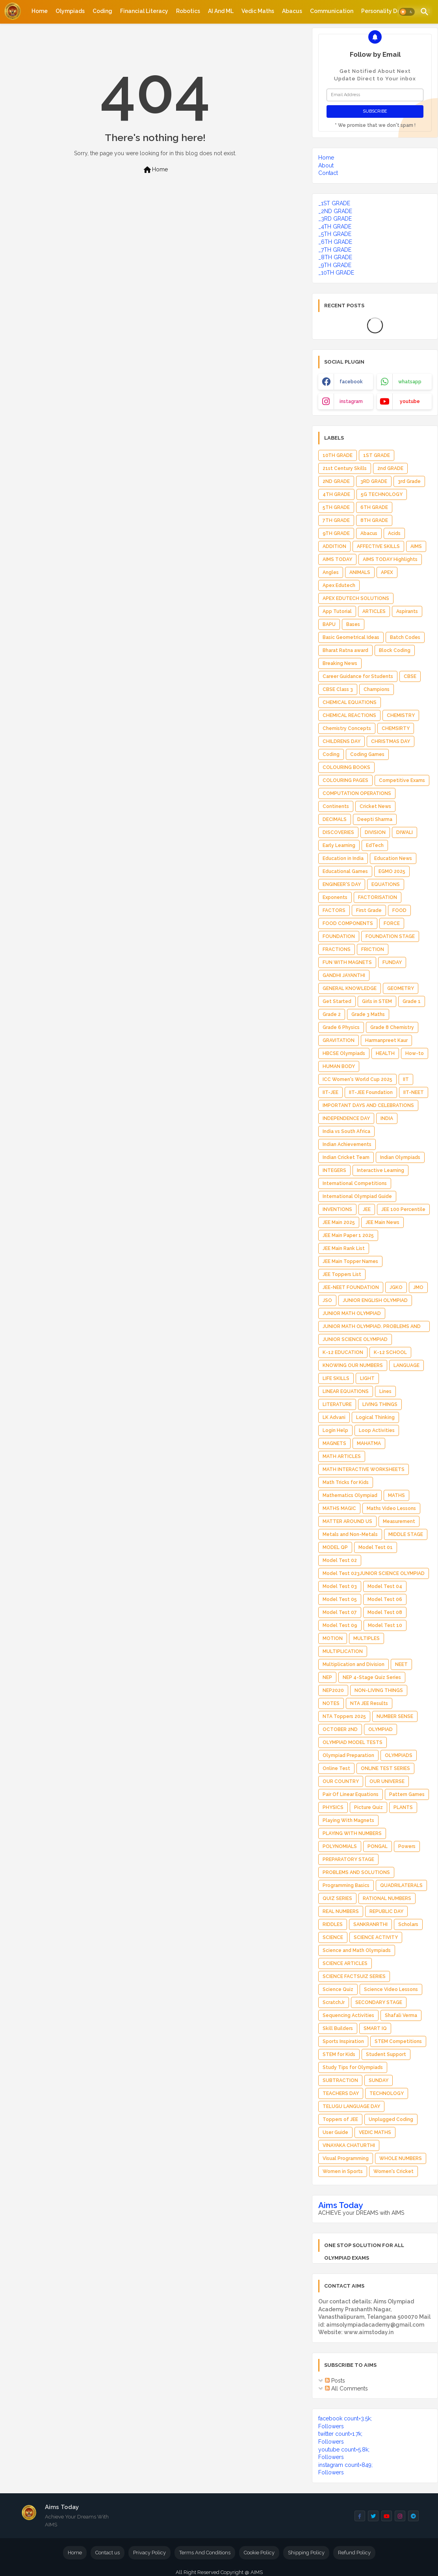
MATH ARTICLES (342, 1456)
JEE (367, 1209)
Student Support (386, 2054)
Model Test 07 (340, 1612)
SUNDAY (378, 2080)
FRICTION (372, 949)
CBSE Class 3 (338, 689)
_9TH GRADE (334, 265)
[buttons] (359, 2516)
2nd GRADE (390, 468)
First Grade (369, 910)
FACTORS (334, 910)
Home (40, 11)
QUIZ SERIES (337, 1898)
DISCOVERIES (338, 832)
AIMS (416, 546)
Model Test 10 (385, 1625)
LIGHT (367, 1378)
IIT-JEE (330, 1092)
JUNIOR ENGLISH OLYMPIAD (375, 1300)
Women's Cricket (393, 2171)
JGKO (396, 1287)
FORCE (392, 923)
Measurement (399, 1521)
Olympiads (70, 11)
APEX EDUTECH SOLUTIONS (356, 598)
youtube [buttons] (410, 401)
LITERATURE (337, 1404)
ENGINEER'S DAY (342, 884)
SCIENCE (333, 1937)
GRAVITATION (338, 1040)
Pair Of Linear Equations (351, 1794)
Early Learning (339, 845)
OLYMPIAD (380, 1729)
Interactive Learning (380, 1170)
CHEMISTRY (401, 715)
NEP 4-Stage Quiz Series (372, 1677)
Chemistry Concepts (347, 728)
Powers (407, 1846)
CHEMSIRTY (396, 728)
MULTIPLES (366, 1638)
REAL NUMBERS (341, 1911)
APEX (387, 572)
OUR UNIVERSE (387, 1781)
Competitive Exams (402, 780)
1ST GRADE (376, 455)
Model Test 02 (340, 1560)
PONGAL (377, 1846)
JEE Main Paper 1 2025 (348, 1235)
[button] (407, 12)
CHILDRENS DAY (341, 741)
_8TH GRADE (335, 257)
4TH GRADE (336, 494)
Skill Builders (338, 2028)
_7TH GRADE (334, 250)
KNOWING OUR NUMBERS (353, 1365)
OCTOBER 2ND (340, 1729)
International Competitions (355, 1183)
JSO (327, 1300)
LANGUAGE (406, 1365)
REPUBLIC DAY (386, 1911)
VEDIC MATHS (375, 2132)
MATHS (396, 1495)
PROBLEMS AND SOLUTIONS (356, 1872)
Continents (336, 806)
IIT (406, 1079)
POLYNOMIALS (340, 1846)
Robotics (188, 11)
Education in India (343, 858)
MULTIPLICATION (343, 1651)
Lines (385, 1391)
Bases (353, 624)
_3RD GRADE (335, 218)
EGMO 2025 (392, 871)
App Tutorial (337, 611)
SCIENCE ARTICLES (345, 1963)
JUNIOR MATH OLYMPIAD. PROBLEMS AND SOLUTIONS (372, 1328)
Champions (377, 689)
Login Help (335, 1430)
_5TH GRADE (334, 234)
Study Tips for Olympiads (353, 2067)
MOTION (333, 1638)
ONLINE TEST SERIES (385, 1768)
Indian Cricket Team (346, 1157)
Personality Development (395, 11)
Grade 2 (332, 1014)
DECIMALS (335, 819)
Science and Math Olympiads (357, 1950)
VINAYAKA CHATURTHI (349, 2145)
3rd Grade (409, 481)
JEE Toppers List (342, 1274)
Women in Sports (343, 2171)
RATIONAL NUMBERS (387, 1898)
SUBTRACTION (340, 2080)
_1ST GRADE (334, 203)
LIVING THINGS (379, 1404)
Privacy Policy (149, 2553)
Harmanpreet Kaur (386, 1040)
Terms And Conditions (204, 2553)
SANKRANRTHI (370, 1924)
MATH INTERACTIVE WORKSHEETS (364, 1469)
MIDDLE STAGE (405, 1534)
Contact (328, 173)
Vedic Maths (257, 11)
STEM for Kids (339, 2054)
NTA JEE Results (369, 1703)
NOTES (331, 1703)
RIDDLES (333, 1924)
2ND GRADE (336, 481)
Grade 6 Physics (341, 1027)
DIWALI (404, 832)
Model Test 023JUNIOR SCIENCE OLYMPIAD (374, 1573)
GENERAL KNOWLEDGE (350, 988)
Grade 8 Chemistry (392, 1027)
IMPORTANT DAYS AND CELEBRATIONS (368, 1105)
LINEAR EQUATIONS (346, 1391)
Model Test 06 (384, 1599)
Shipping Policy (306, 2553)
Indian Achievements (347, 1144)
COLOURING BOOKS (346, 767)
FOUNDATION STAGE (390, 936)
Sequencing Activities (348, 2015)
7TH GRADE (336, 520)
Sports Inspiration (343, 2041)
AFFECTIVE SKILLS (378, 546)
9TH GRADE (336, 533)
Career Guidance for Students (358, 676)
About (326, 165)
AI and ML (221, 11)
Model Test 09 (340, 1625)
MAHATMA (369, 1443)
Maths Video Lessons (391, 1508)
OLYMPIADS (398, 1755)
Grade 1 (412, 1001)
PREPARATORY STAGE (348, 1859)
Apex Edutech (339, 585)
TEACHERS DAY (341, 2093)
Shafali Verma (401, 2015)
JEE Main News (382, 1222)
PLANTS (403, 1807)
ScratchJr (334, 2002)
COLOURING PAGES (345, 780)
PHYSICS (333, 1807)
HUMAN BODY (339, 1066)
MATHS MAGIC (339, 1508)
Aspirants (407, 611)
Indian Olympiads (400, 1157)
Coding (102, 11)
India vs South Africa (346, 1131)
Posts (335, 2380)
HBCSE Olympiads (344, 1053)
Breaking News (340, 663)
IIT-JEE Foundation (371, 1092)
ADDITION (334, 546)
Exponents (335, 897)
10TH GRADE (338, 455)
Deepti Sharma (374, 819)
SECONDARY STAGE (378, 2002)
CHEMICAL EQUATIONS (350, 702)
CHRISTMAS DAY (390, 741)
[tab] (40, 11)
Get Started (337, 1001)
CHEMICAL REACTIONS (349, 715)
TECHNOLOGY (386, 2093)
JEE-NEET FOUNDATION (351, 1287)
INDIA (386, 1118)
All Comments (346, 2388)
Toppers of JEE (340, 2119)
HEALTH (385, 1053)
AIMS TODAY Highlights (390, 559)
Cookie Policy (259, 2553)
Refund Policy (354, 2553)
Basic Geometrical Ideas (351, 637)
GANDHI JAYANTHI (344, 975)
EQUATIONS (385, 884)
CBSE (410, 676)
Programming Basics (346, 1885)
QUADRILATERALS (401, 1885)
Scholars (408, 1924)
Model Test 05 (340, 1599)
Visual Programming (346, 2158)
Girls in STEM (377, 1001)
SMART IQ (375, 2028)
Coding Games (367, 754)
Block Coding (394, 650)
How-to (414, 1053)
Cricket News (375, 806)
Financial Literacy (144, 11)
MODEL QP (335, 1547)
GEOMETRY (400, 988)
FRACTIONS (337, 949)
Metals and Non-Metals (350, 1534)
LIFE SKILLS (336, 1378)
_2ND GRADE (335, 211)
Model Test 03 (340, 1586)
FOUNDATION (339, 936)
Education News (393, 858)
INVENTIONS (337, 1209)
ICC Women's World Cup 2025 (357, 1079)
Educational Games (345, 871)
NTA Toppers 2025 (344, 1716)
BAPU (329, 624)
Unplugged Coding (391, 2119)
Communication (331, 11)
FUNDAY (392, 962)
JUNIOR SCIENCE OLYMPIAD (355, 1339)
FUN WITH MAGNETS (347, 962)
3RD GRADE (373, 481)
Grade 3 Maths (368, 1014)
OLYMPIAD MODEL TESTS (352, 1742)
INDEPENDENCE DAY (346, 1118)
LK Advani (334, 1417)
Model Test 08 (384, 1612)
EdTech (375, 845)
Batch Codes (405, 637)
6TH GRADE (374, 507)
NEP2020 (333, 1690)
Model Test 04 (384, 1586)
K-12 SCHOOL (390, 1352)
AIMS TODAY (337, 559)
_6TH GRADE (335, 242)
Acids (394, 533)
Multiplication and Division (353, 1664)
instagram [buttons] (351, 401)
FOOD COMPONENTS (348, 923)
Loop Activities (377, 1430)
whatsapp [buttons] (409, 381)
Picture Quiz (368, 1807)
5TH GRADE (336, 507)
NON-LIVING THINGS (378, 1690)
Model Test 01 (375, 1547)
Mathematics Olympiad (350, 1495)
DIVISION (375, 832)
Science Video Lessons (391, 1989)
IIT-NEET (413, 1092)
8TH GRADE (374, 520)
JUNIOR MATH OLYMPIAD (352, 1313)
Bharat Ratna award (345, 650)
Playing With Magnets (348, 1820)
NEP (327, 1677)
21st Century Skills (345, 468)
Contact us (107, 2553)
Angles (331, 572)
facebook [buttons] (351, 381)
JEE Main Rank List (344, 1248)
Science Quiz (338, 1989)
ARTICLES (374, 611)
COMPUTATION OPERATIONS (357, 793)
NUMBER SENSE (395, 1716)
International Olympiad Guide (357, 1196)
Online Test (336, 1768)
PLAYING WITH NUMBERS (352, 1833)
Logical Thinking (375, 1417)
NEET (401, 1664)
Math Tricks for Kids (346, 1482)
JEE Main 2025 (339, 1222)
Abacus (292, 11)
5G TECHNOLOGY (382, 494)
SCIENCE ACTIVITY (376, 1937)
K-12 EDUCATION (343, 1352)
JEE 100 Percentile (403, 1209)
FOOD (399, 910)
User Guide (335, 2132)
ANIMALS (359, 572)
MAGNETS (334, 1443)
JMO (418, 1287)
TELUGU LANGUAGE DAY (351, 2106)
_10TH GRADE (336, 272)
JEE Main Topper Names (350, 1261)
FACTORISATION (377, 897)
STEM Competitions (398, 2041)
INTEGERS (334, 1170)
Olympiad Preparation (348, 1755)
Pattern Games (407, 1794)
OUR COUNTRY (341, 1781)
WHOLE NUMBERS (400, 2158)
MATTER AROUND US (347, 1521)
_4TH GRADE (334, 226)
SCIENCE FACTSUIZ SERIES (354, 1976)
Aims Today (340, 2205)
